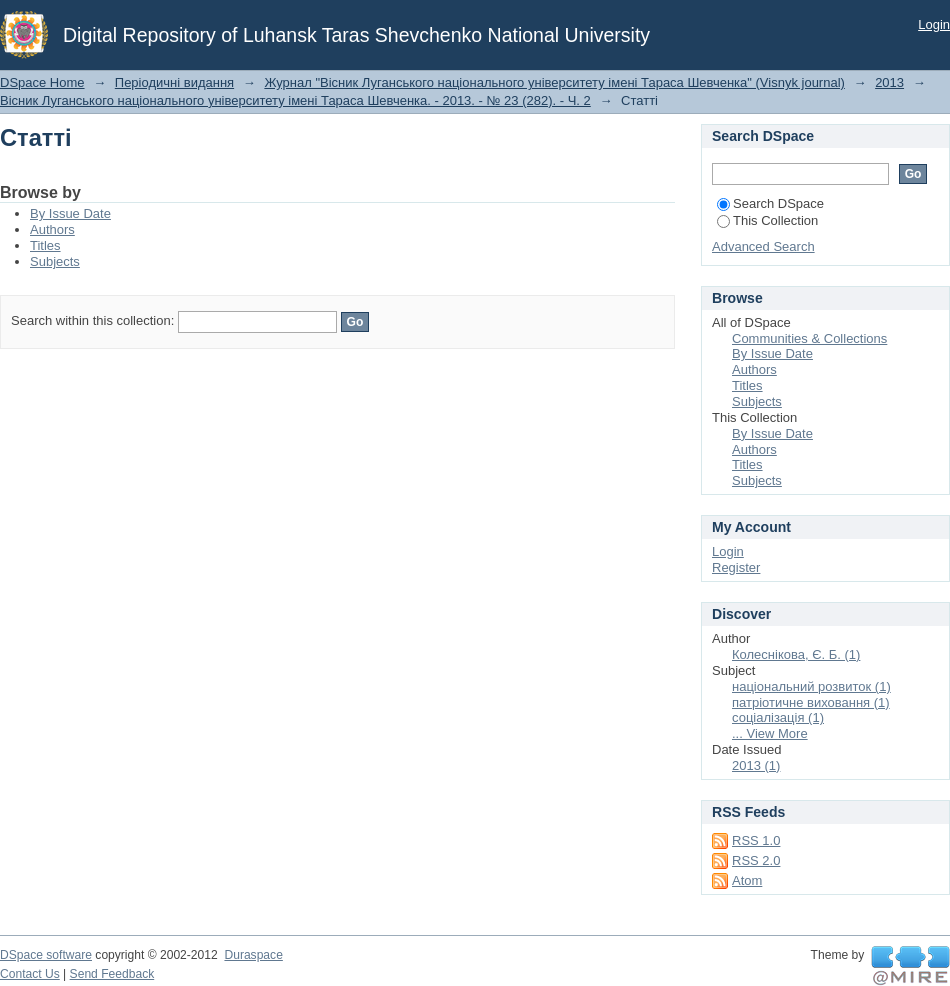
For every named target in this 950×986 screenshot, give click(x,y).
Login (934, 24)
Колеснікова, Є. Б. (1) (796, 654)
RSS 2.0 (756, 860)
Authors (52, 229)
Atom (747, 880)
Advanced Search (763, 246)
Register (736, 567)
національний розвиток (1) (811, 686)
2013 (889, 82)
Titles (45, 245)
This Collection (767, 220)
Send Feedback (112, 974)
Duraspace (253, 955)
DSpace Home (42, 82)
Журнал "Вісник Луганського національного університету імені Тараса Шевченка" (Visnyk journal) (554, 82)
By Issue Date (70, 213)
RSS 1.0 (756, 840)
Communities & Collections (809, 338)
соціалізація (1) (778, 717)
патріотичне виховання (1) (811, 702)
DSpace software (46, 955)
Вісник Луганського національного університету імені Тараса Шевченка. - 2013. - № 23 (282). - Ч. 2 (295, 100)
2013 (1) (756, 765)
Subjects (55, 261)
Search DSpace (770, 203)
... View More (770, 733)
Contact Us (30, 974)
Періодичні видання (174, 82)
